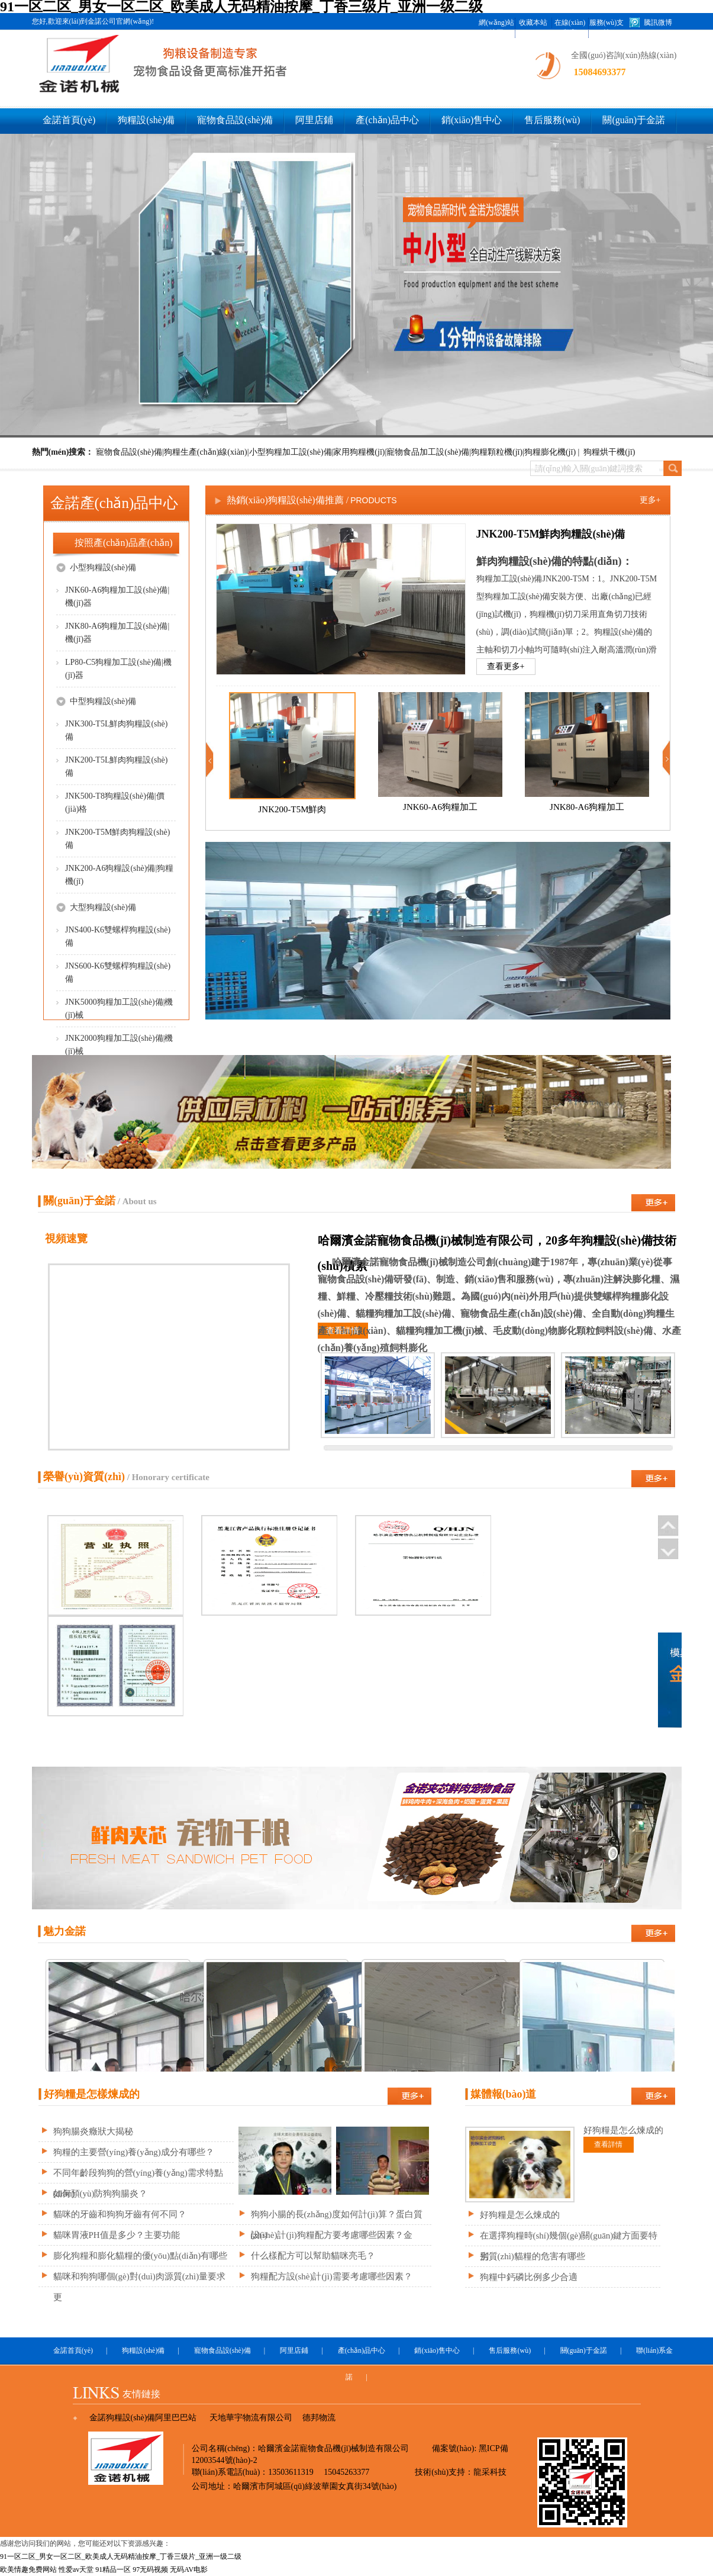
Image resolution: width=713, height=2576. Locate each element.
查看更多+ (506, 666)
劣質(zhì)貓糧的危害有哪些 (532, 2256)
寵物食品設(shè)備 (235, 120)
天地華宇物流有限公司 (250, 2417)
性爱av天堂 (76, 2569)
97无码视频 (150, 2569)
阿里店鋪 (314, 120)
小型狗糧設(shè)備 (96, 567)
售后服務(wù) (552, 120)
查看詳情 (342, 1330)
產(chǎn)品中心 (387, 120)
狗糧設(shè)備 (146, 120)
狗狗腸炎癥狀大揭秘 (93, 2131)
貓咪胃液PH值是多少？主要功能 (116, 2235)
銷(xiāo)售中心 (471, 120)
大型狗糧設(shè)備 (96, 907)
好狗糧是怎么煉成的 (520, 2215)
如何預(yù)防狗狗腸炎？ (100, 2193)
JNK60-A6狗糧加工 (440, 807)
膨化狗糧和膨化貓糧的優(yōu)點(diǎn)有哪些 (140, 2255)
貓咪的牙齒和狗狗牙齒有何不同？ (119, 2214)
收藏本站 (533, 22)
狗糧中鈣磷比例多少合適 (529, 2277)
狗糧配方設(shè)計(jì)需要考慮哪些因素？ (331, 2276)
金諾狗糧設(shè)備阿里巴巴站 (143, 2417)
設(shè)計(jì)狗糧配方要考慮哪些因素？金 (331, 2235)
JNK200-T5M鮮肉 (292, 809)
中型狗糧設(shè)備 (96, 701)
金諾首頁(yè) (69, 120)
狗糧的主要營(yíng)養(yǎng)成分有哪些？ (133, 2152)
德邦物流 (318, 2417)
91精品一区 (113, 2569)
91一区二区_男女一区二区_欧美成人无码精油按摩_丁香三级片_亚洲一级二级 (120, 2556)
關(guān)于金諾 (633, 120)
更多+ (650, 500)
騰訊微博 (658, 22)
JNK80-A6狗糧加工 (587, 807)
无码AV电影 (189, 2569)
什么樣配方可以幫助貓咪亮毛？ (313, 2255)
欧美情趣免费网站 (28, 2569)
